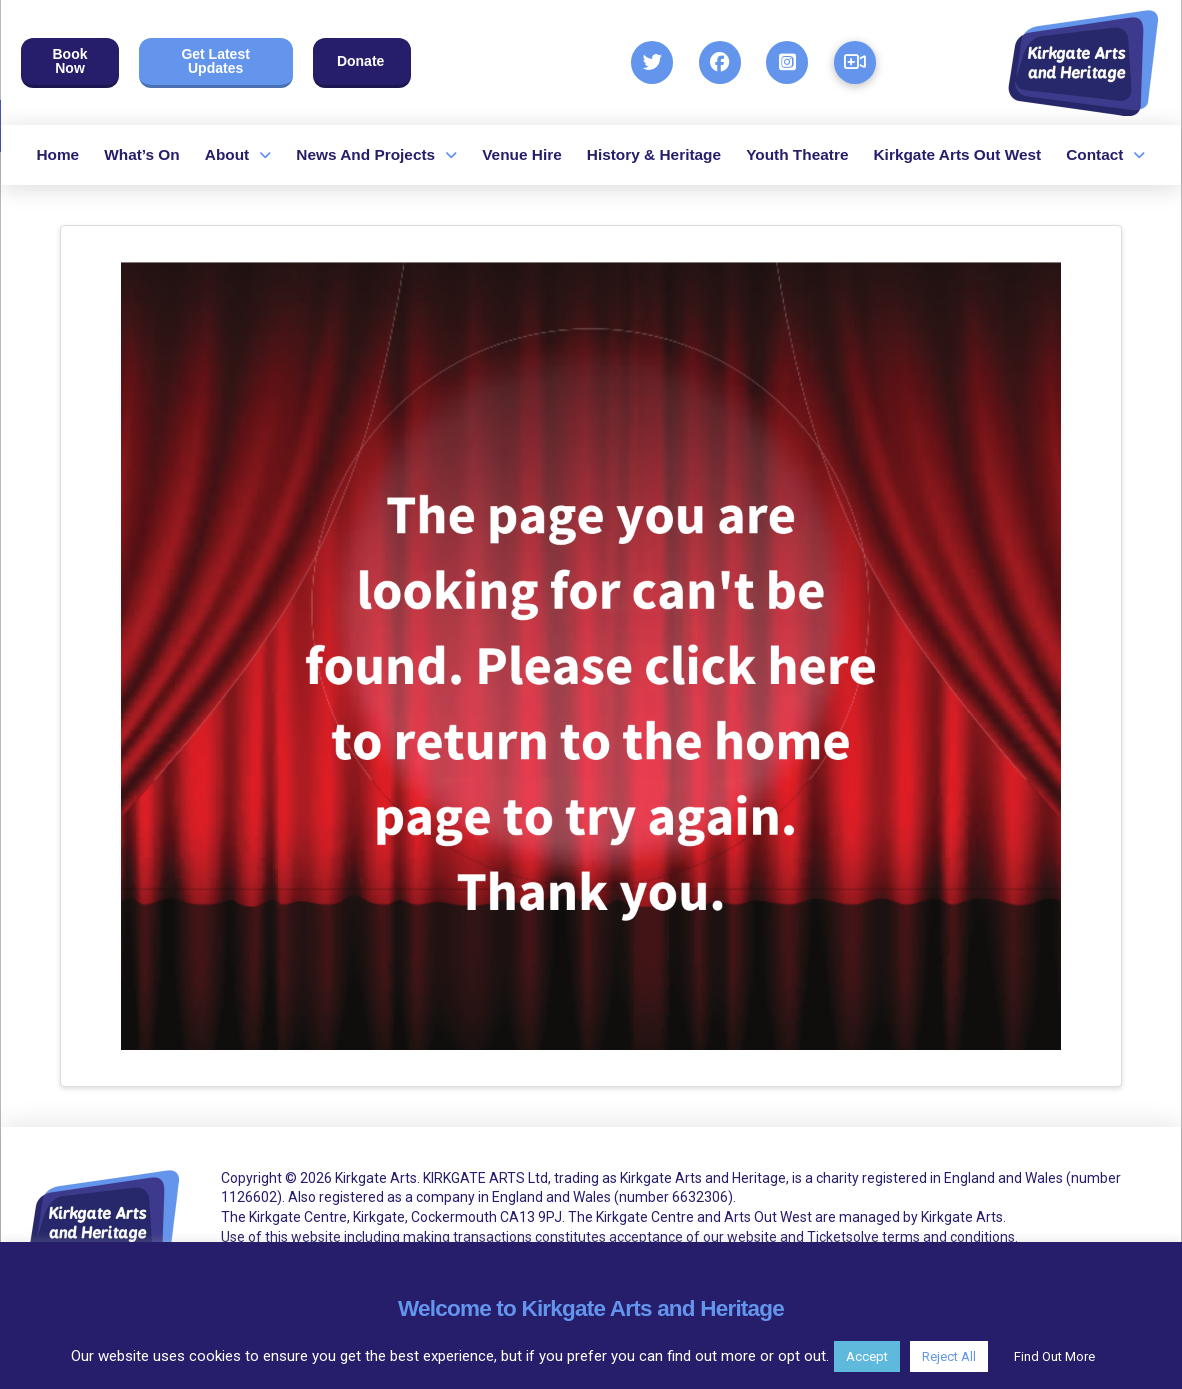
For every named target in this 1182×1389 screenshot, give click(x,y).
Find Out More (1054, 1356)
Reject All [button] (949, 1356)
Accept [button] (867, 1356)
